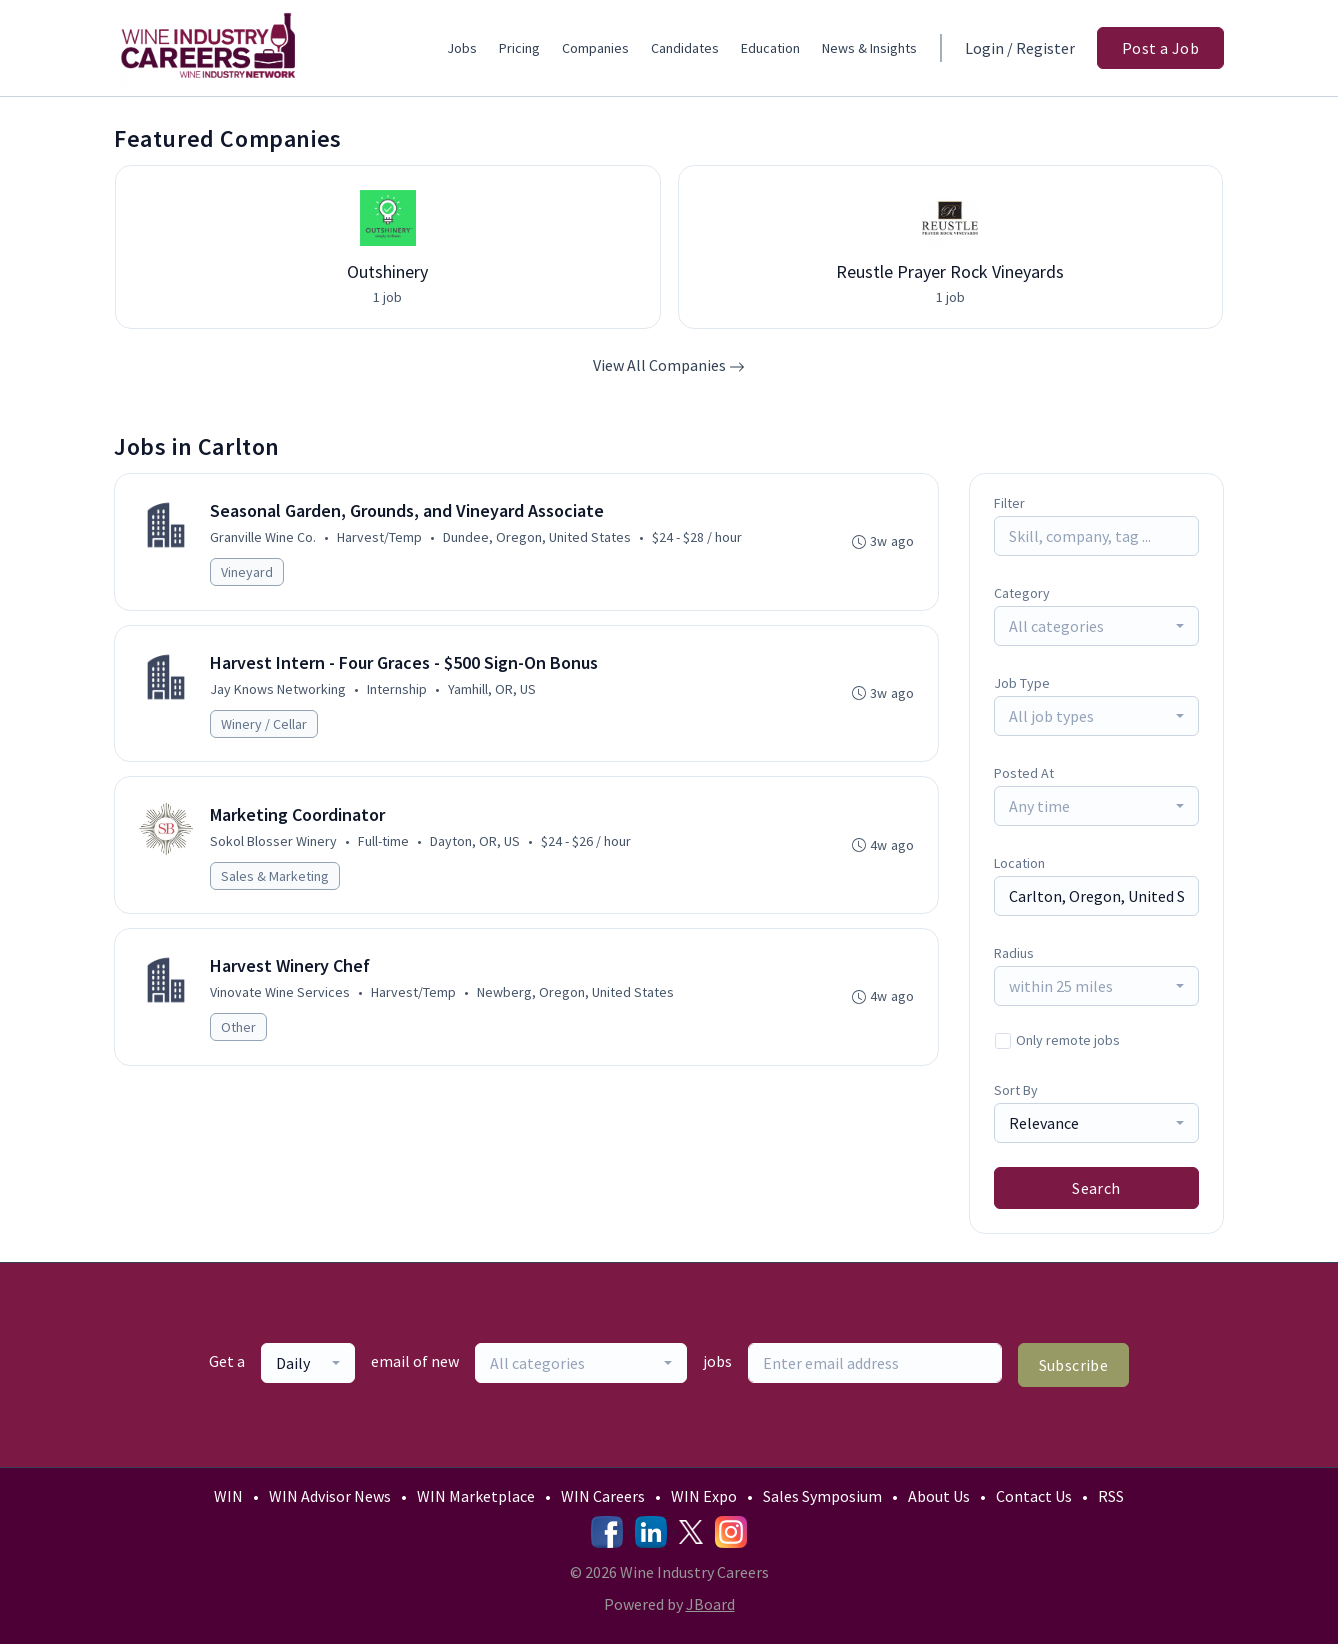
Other (239, 1032)
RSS (1111, 1496)
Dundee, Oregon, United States (538, 538)
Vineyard (248, 573)
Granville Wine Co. (264, 538)
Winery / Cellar (265, 726)
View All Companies (669, 365)
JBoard (710, 1604)
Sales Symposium (822, 1496)
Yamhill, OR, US (493, 691)
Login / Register (1020, 48)
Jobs (462, 48)
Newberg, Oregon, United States (576, 997)
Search (1096, 1188)
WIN (228, 1496)
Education (770, 48)
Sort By (1016, 1090)
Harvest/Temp (380, 538)
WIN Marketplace (476, 1496)
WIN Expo (704, 1496)
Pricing (519, 48)
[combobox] (1096, 626)
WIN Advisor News (330, 1496)
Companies (595, 48)
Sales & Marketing (276, 879)
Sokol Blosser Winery (274, 844)
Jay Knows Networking (279, 691)
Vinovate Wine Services (281, 997)
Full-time (384, 844)
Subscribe (1074, 1365)
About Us (939, 1496)
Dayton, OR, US (476, 844)
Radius (1014, 953)
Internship (398, 691)
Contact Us (1034, 1496)
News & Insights (869, 48)
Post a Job (1160, 48)
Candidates (685, 48)
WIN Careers (603, 1496)
